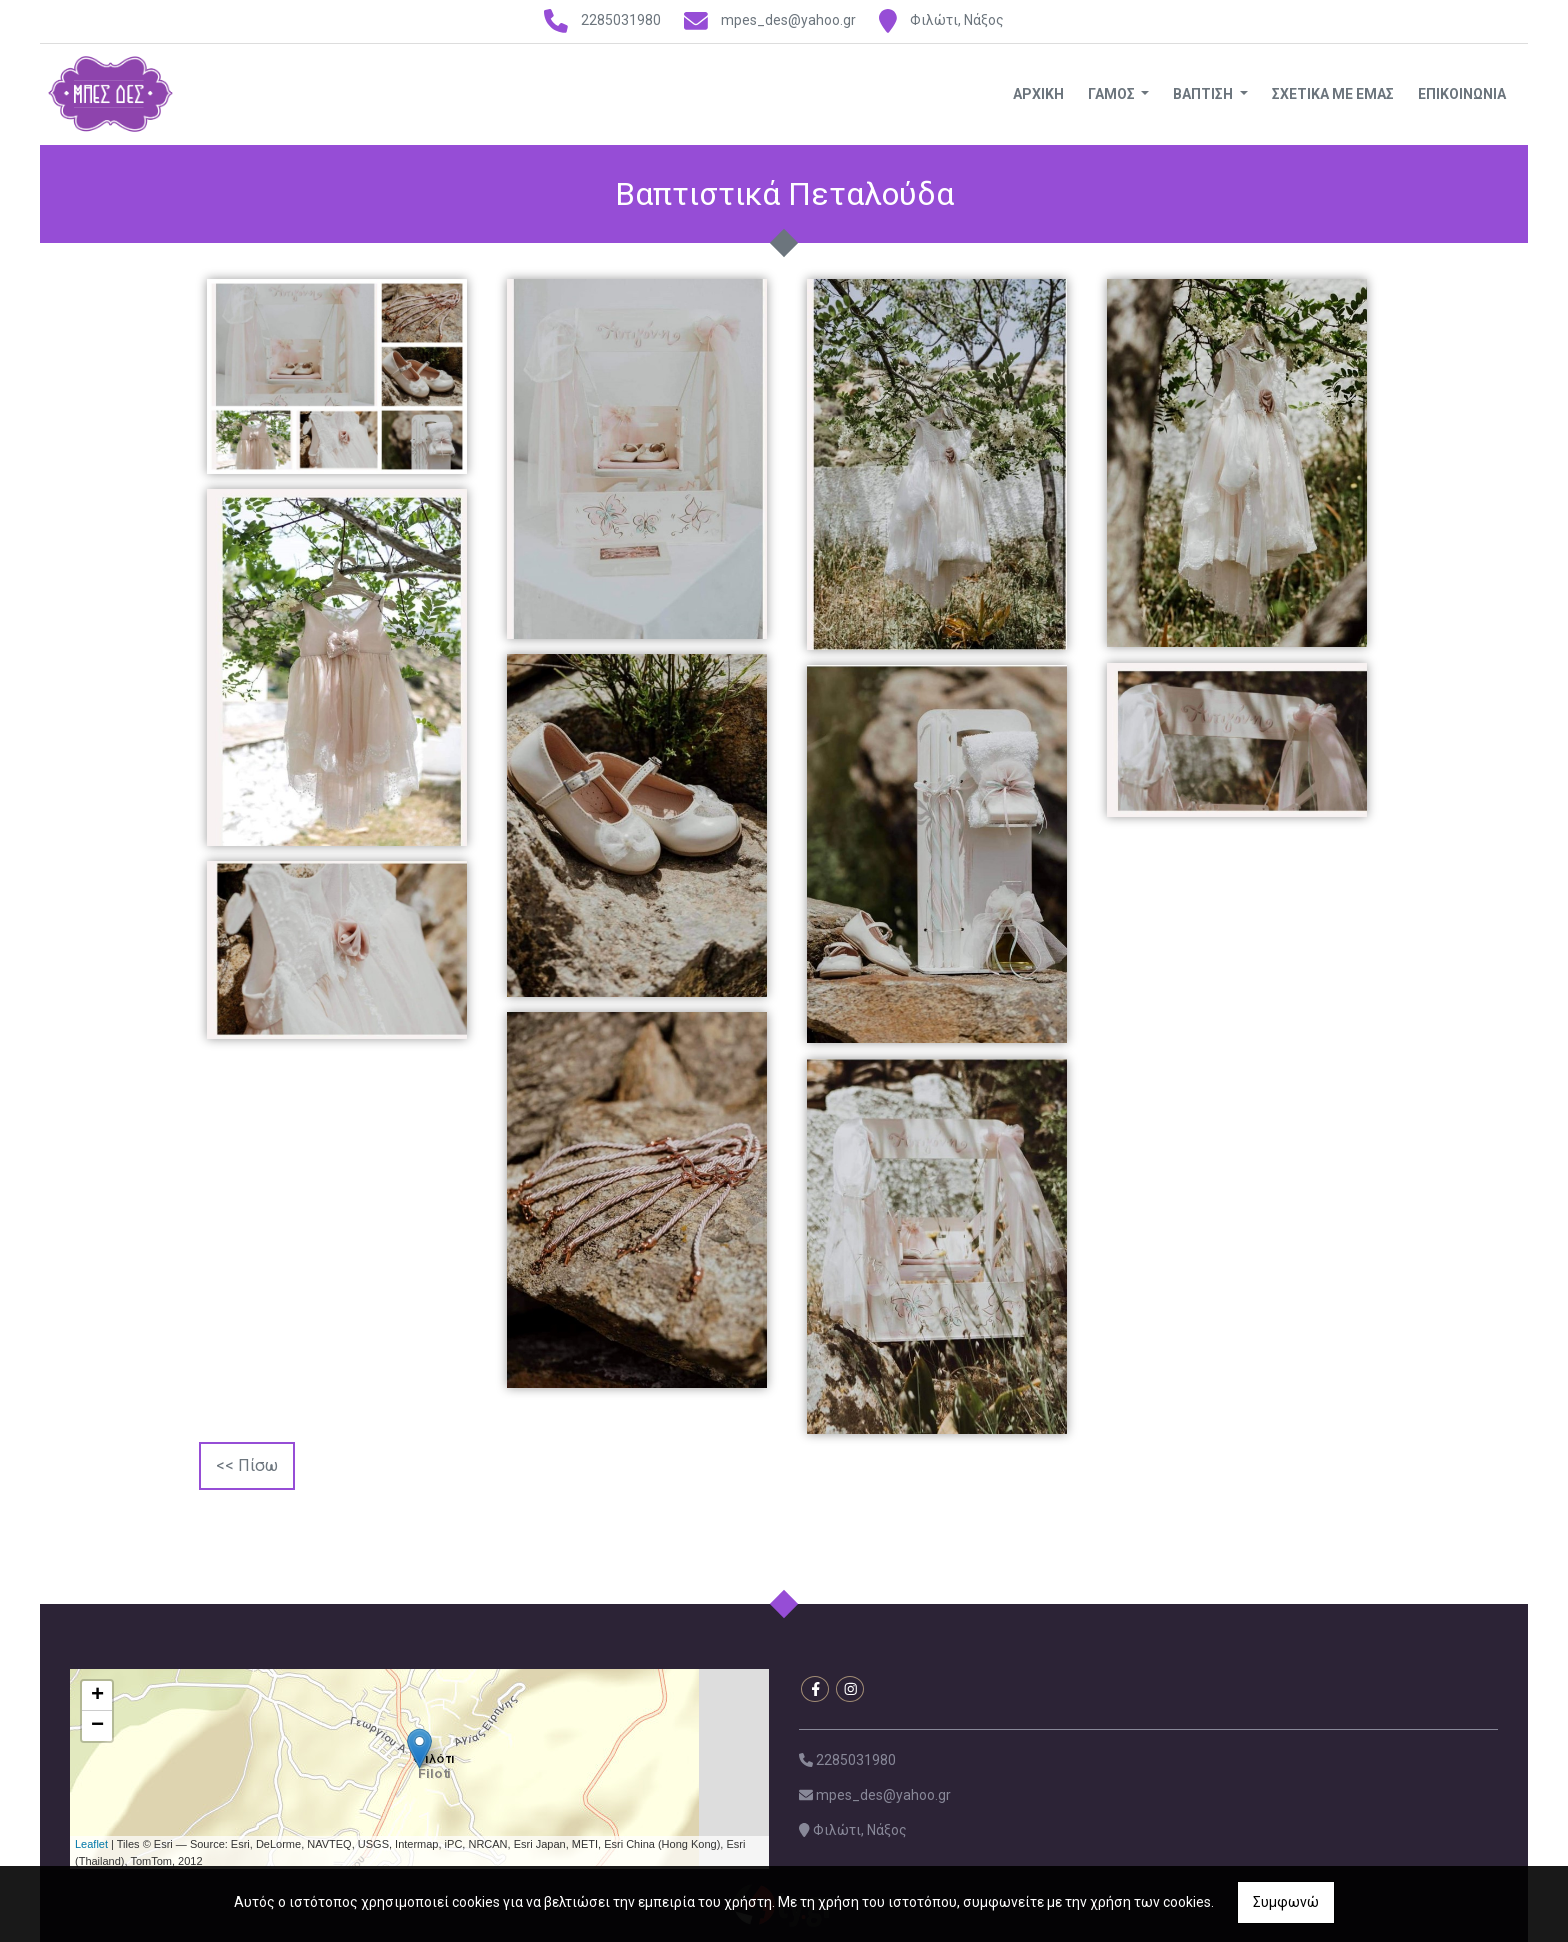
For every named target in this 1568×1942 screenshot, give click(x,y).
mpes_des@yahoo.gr (788, 20)
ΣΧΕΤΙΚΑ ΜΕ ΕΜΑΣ (1333, 94)
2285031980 (621, 20)
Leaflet (91, 1844)
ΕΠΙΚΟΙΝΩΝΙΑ (1462, 94)
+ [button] (97, 1696)
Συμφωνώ (1286, 1902)
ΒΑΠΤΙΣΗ (1204, 94)
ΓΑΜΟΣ (1113, 94)
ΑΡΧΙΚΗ (1038, 94)
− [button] (97, 1726)
